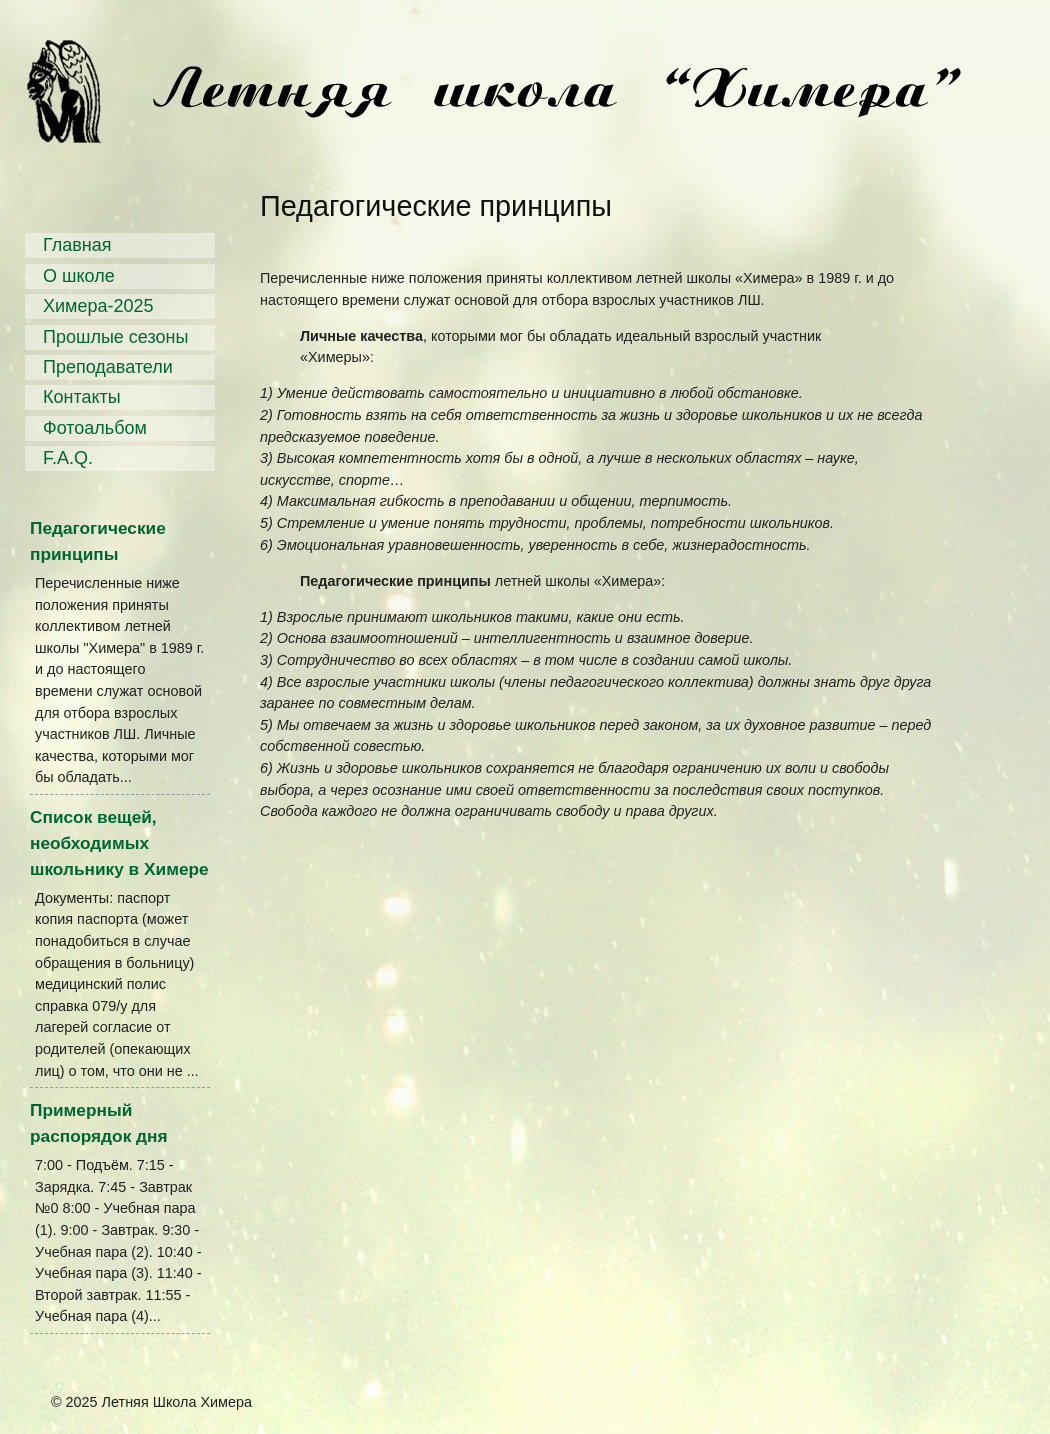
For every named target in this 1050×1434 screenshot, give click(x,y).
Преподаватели (108, 367)
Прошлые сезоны (115, 337)
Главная (77, 245)
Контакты (82, 397)
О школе (79, 276)
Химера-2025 (98, 306)
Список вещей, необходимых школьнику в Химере (119, 843)
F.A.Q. (68, 458)
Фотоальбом (95, 428)
